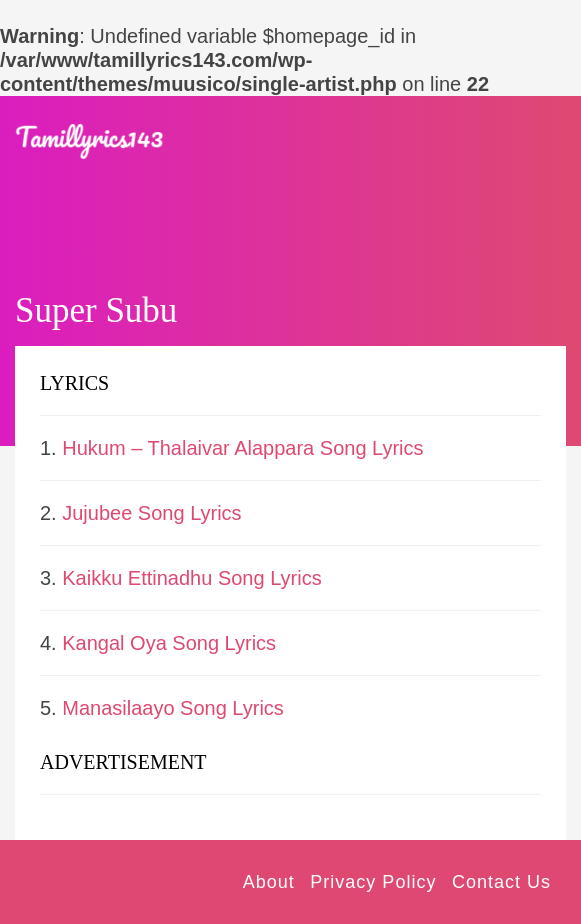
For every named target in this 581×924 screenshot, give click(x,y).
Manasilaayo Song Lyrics (173, 708)
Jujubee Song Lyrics (151, 513)
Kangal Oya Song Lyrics (169, 643)
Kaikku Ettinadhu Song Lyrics (191, 578)
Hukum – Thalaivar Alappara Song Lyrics (242, 448)
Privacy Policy (373, 882)
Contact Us (501, 882)
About (269, 882)
